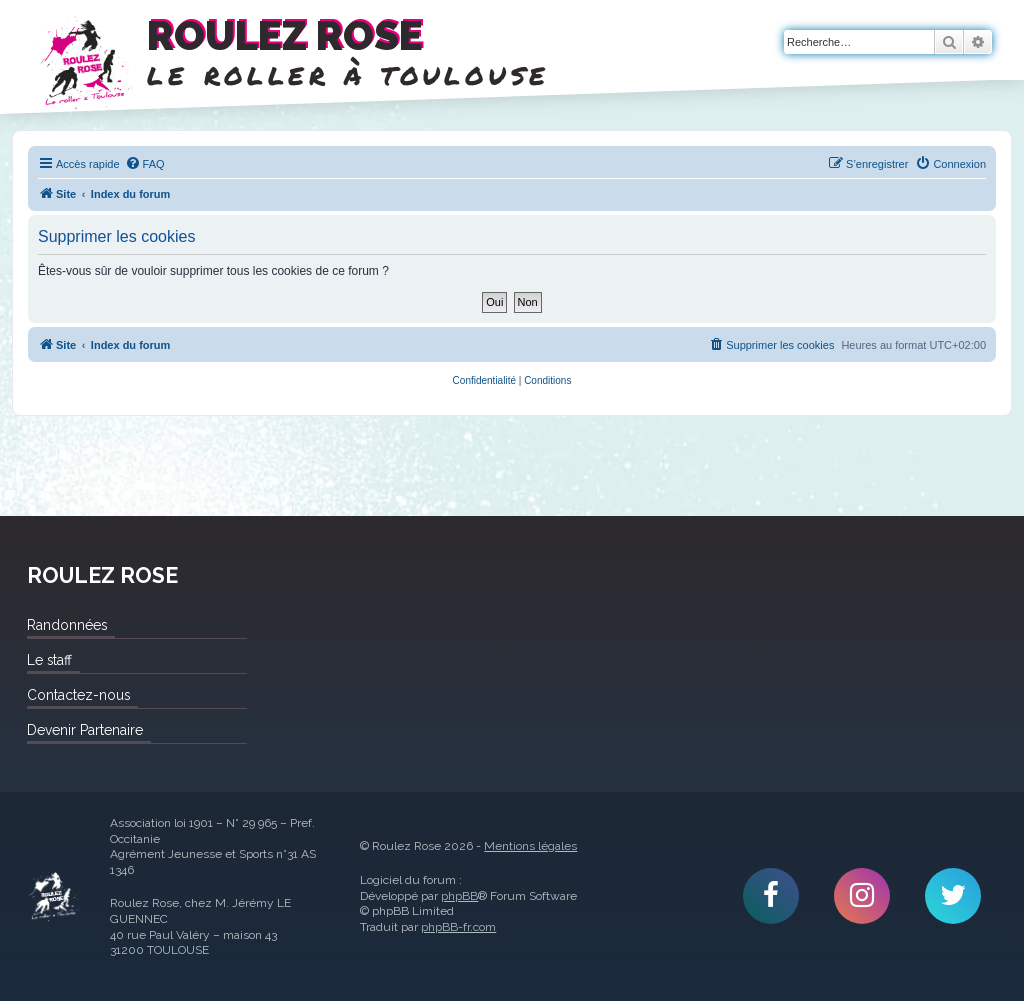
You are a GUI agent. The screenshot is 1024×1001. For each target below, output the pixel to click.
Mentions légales (530, 846)
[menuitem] (145, 164)
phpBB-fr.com (458, 927)
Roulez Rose (53, 896)
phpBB (459, 896)
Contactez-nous (78, 695)
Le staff (49, 660)
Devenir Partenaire (85, 730)
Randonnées (67, 625)
